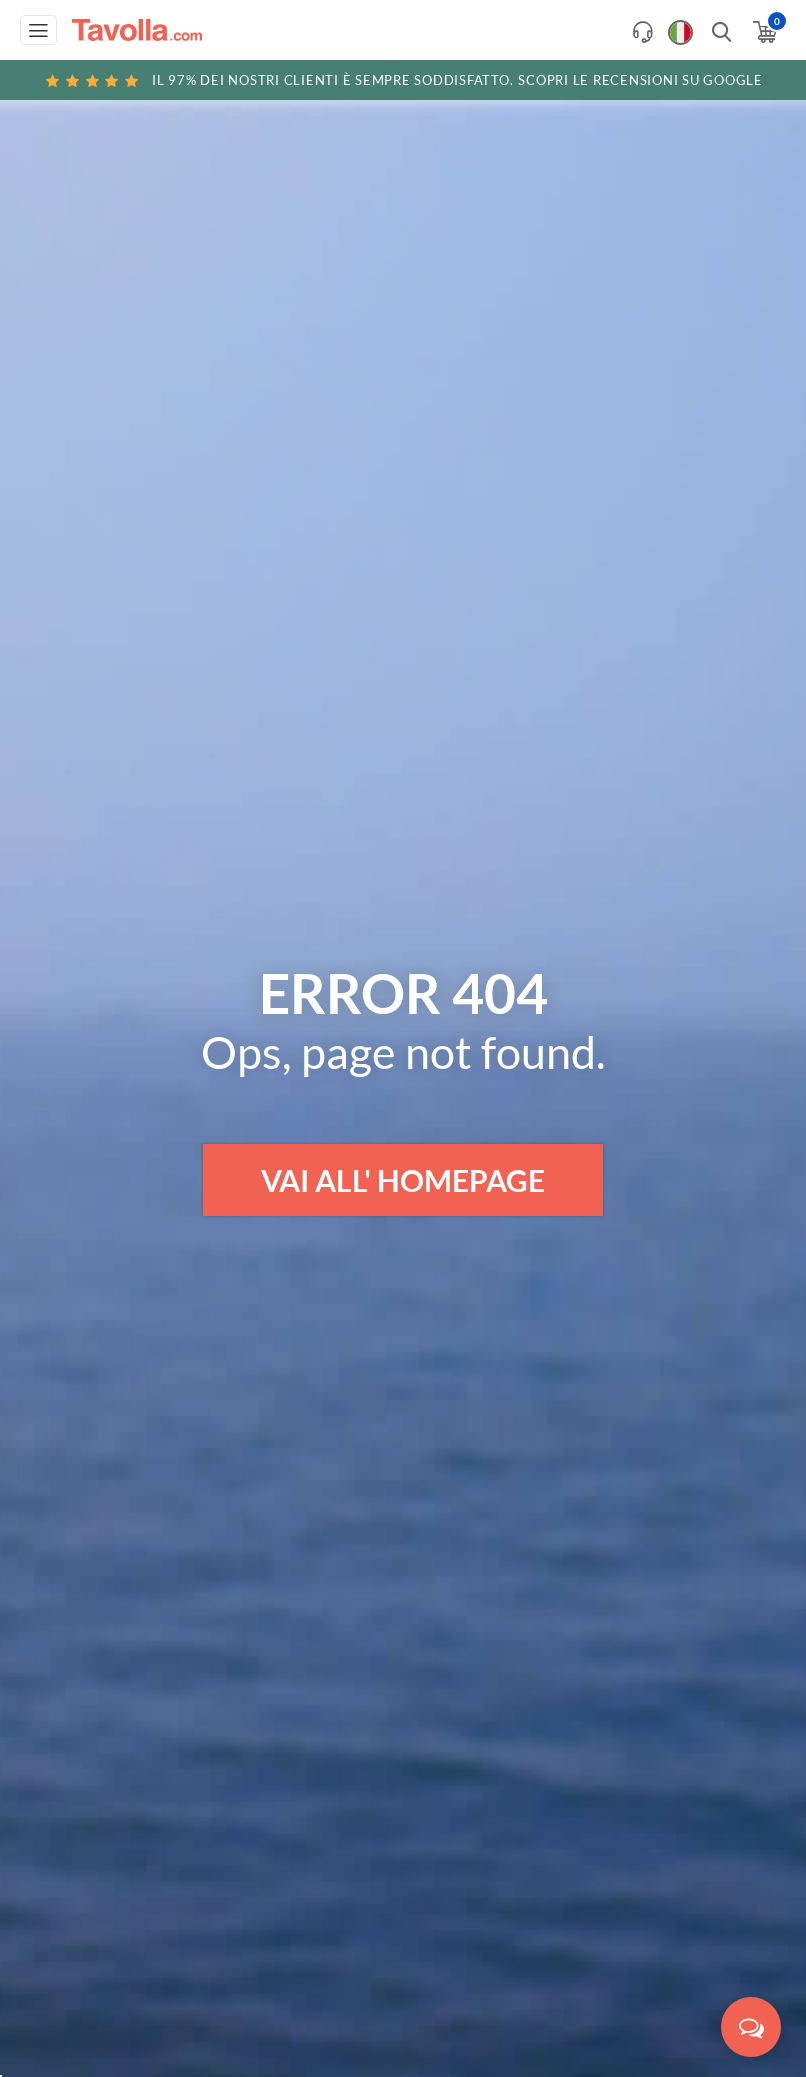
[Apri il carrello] (763, 32)
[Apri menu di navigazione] (38, 30)
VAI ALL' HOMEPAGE (403, 1180)
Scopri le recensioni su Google (403, 80)
